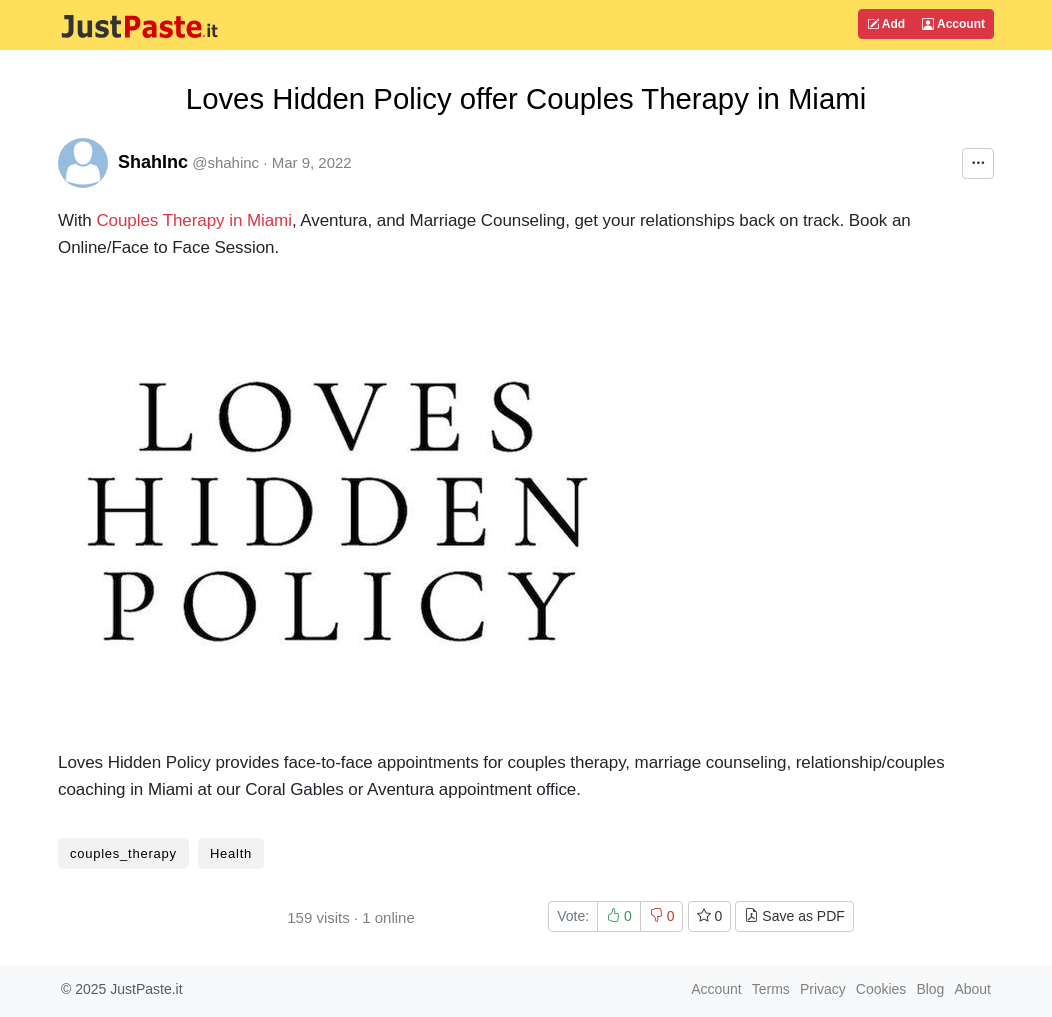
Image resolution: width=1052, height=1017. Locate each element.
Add (886, 24)
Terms (771, 989)
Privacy (823, 989)
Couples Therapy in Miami (194, 220)
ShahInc (153, 162)
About (972, 989)
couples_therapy (123, 853)
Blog (930, 989)
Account (953, 24)
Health (231, 853)
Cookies (881, 989)
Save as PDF (794, 916)
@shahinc (225, 162)
